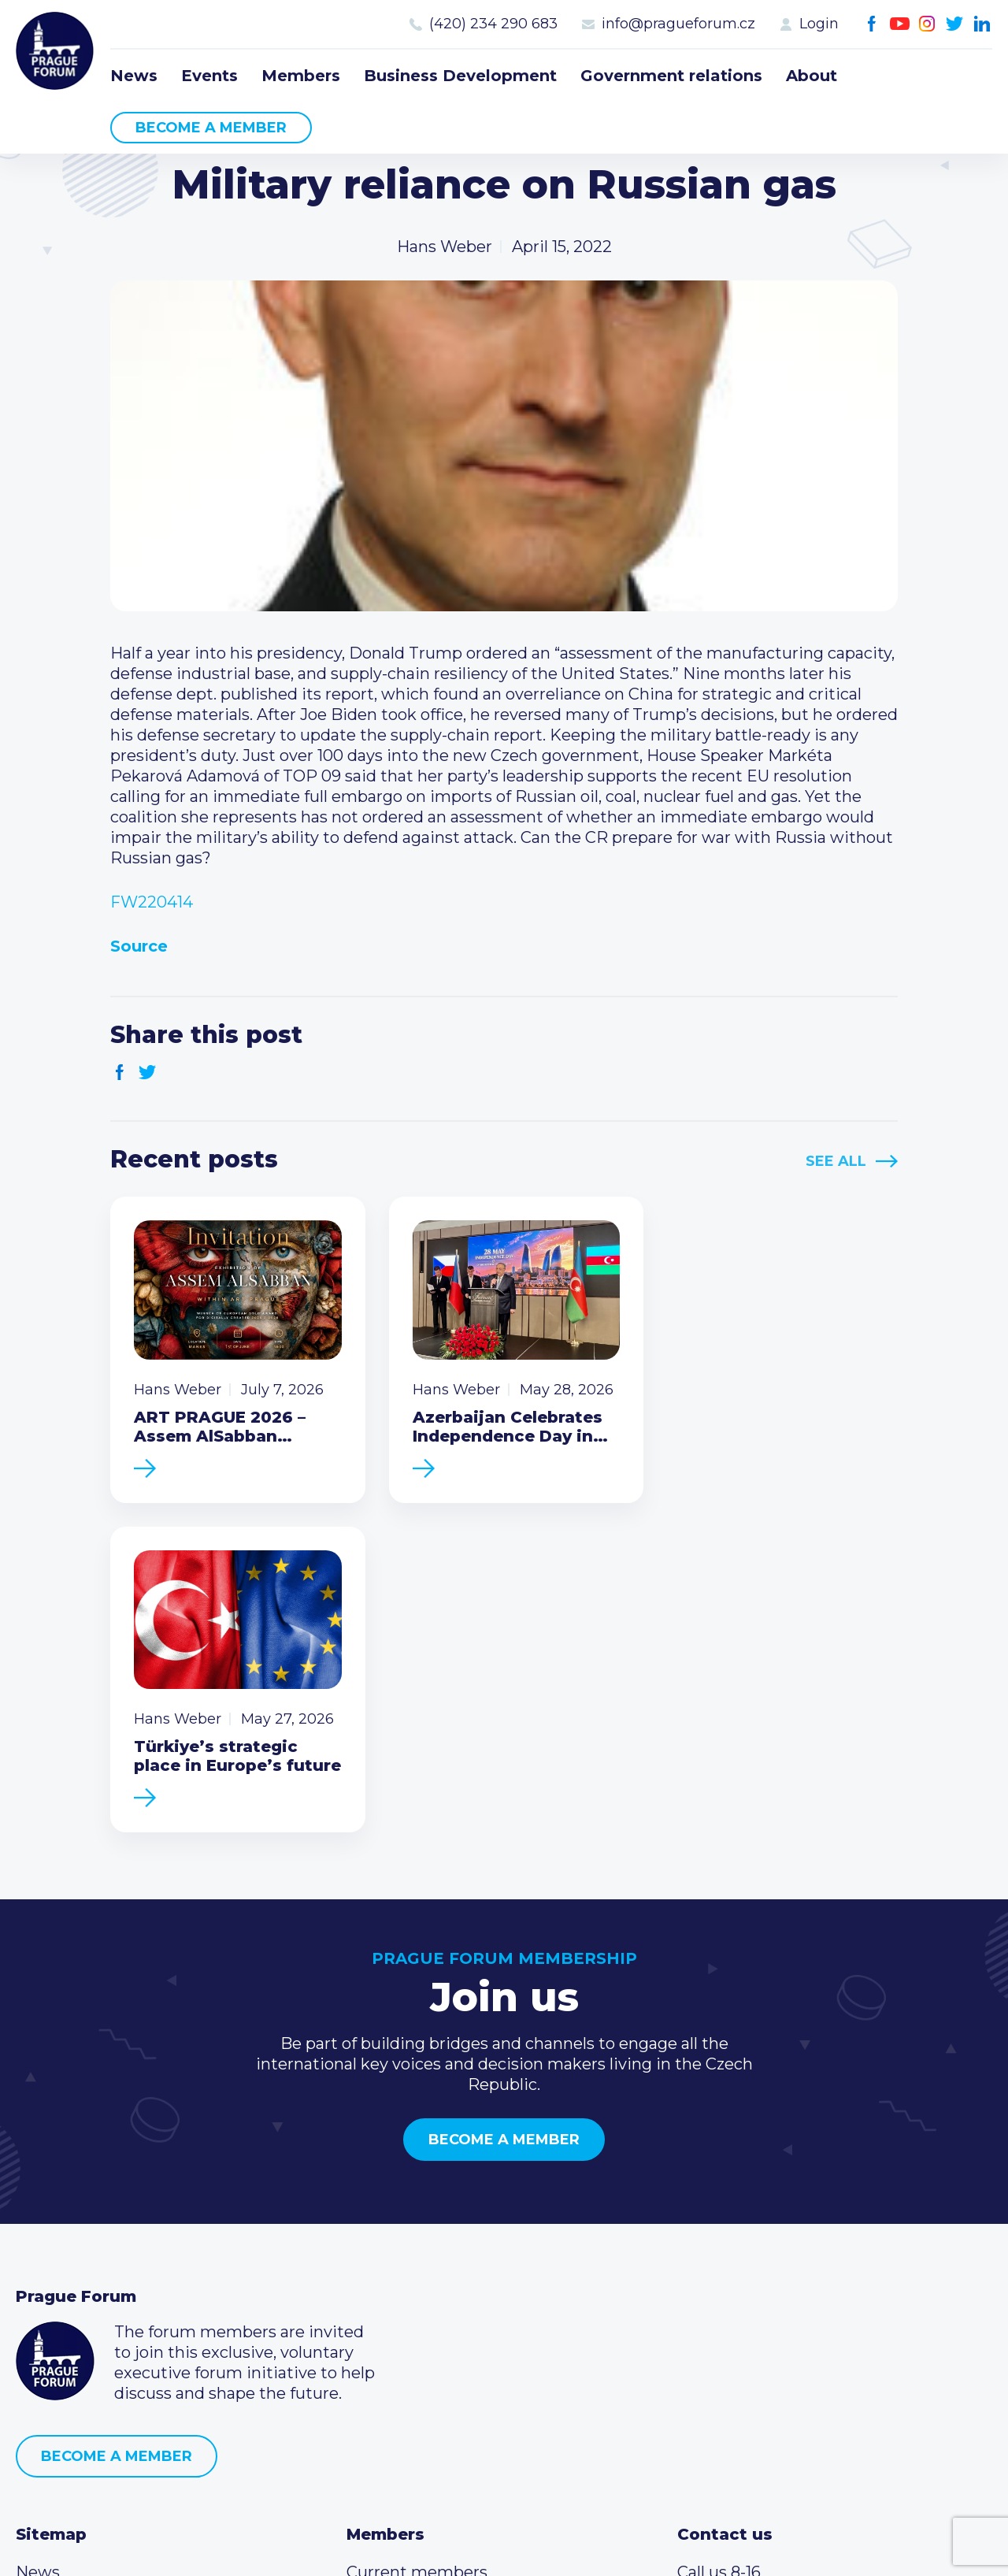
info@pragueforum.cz (678, 23)
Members (300, 75)
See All (836, 1161)
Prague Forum (55, 51)
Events (209, 75)
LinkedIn (982, 24)
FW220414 (151, 902)
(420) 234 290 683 (493, 23)
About (811, 75)
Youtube (900, 24)
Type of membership (428, 2282)
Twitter (955, 24)
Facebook (872, 24)
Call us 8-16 (719, 2257)
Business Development (460, 75)
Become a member (211, 127)
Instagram (927, 24)
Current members (416, 2257)
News (134, 75)
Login (819, 23)
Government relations (671, 75)
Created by (504, 2545)
